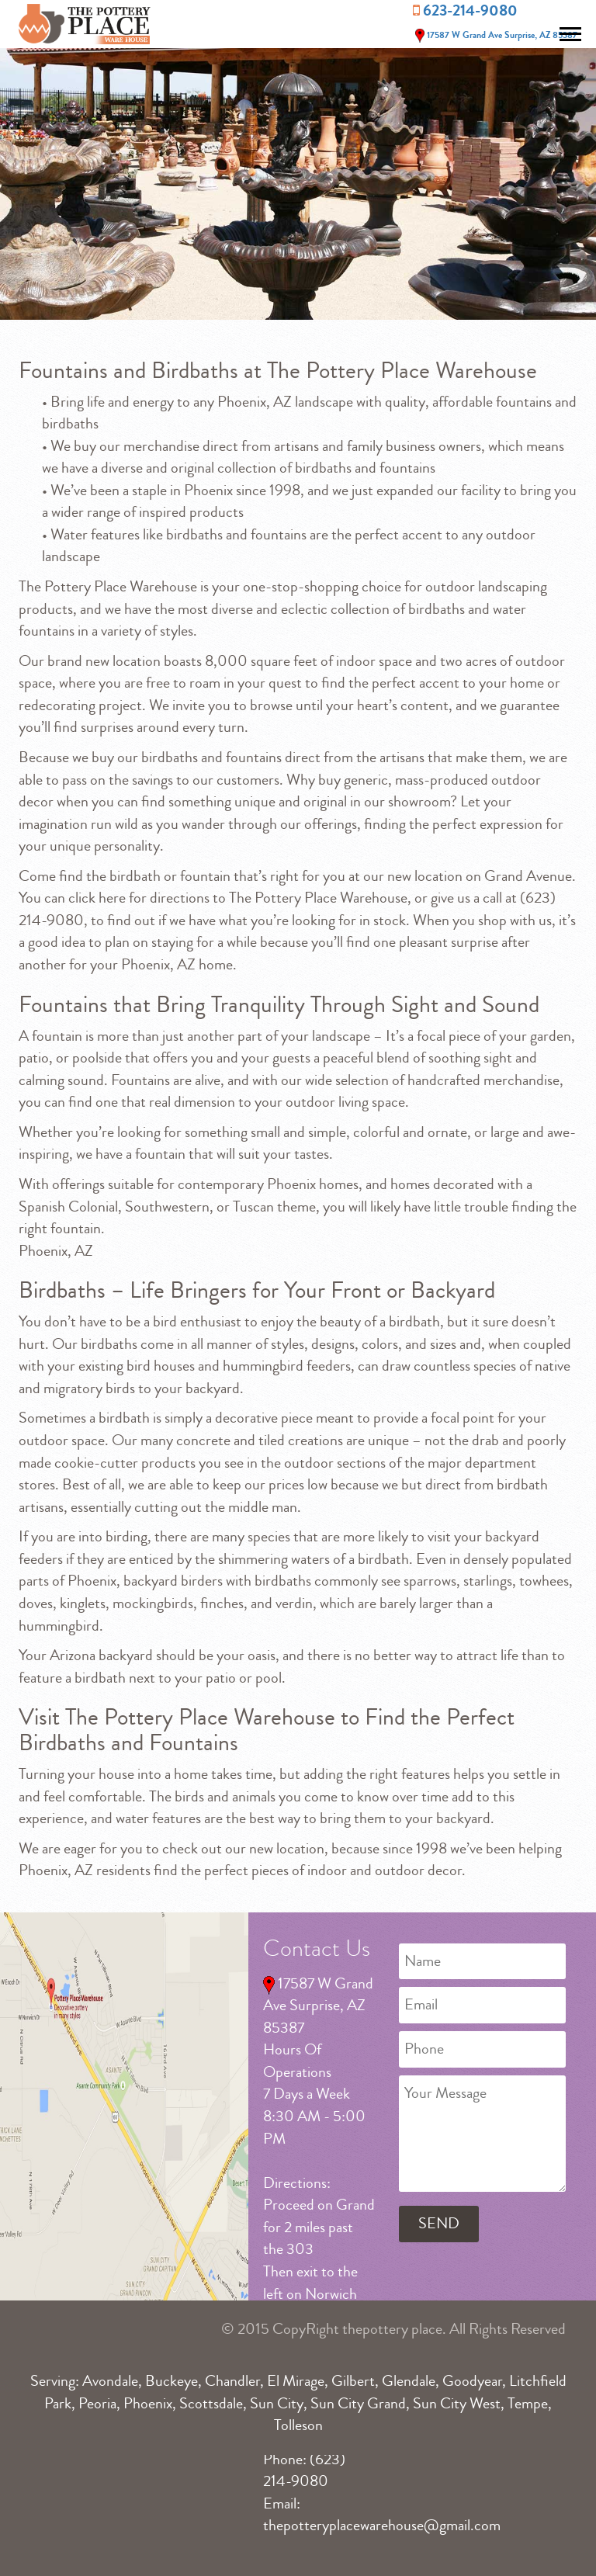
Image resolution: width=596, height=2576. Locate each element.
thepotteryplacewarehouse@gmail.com (382, 2525)
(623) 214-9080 (304, 2470)
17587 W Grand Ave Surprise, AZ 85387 (495, 35)
